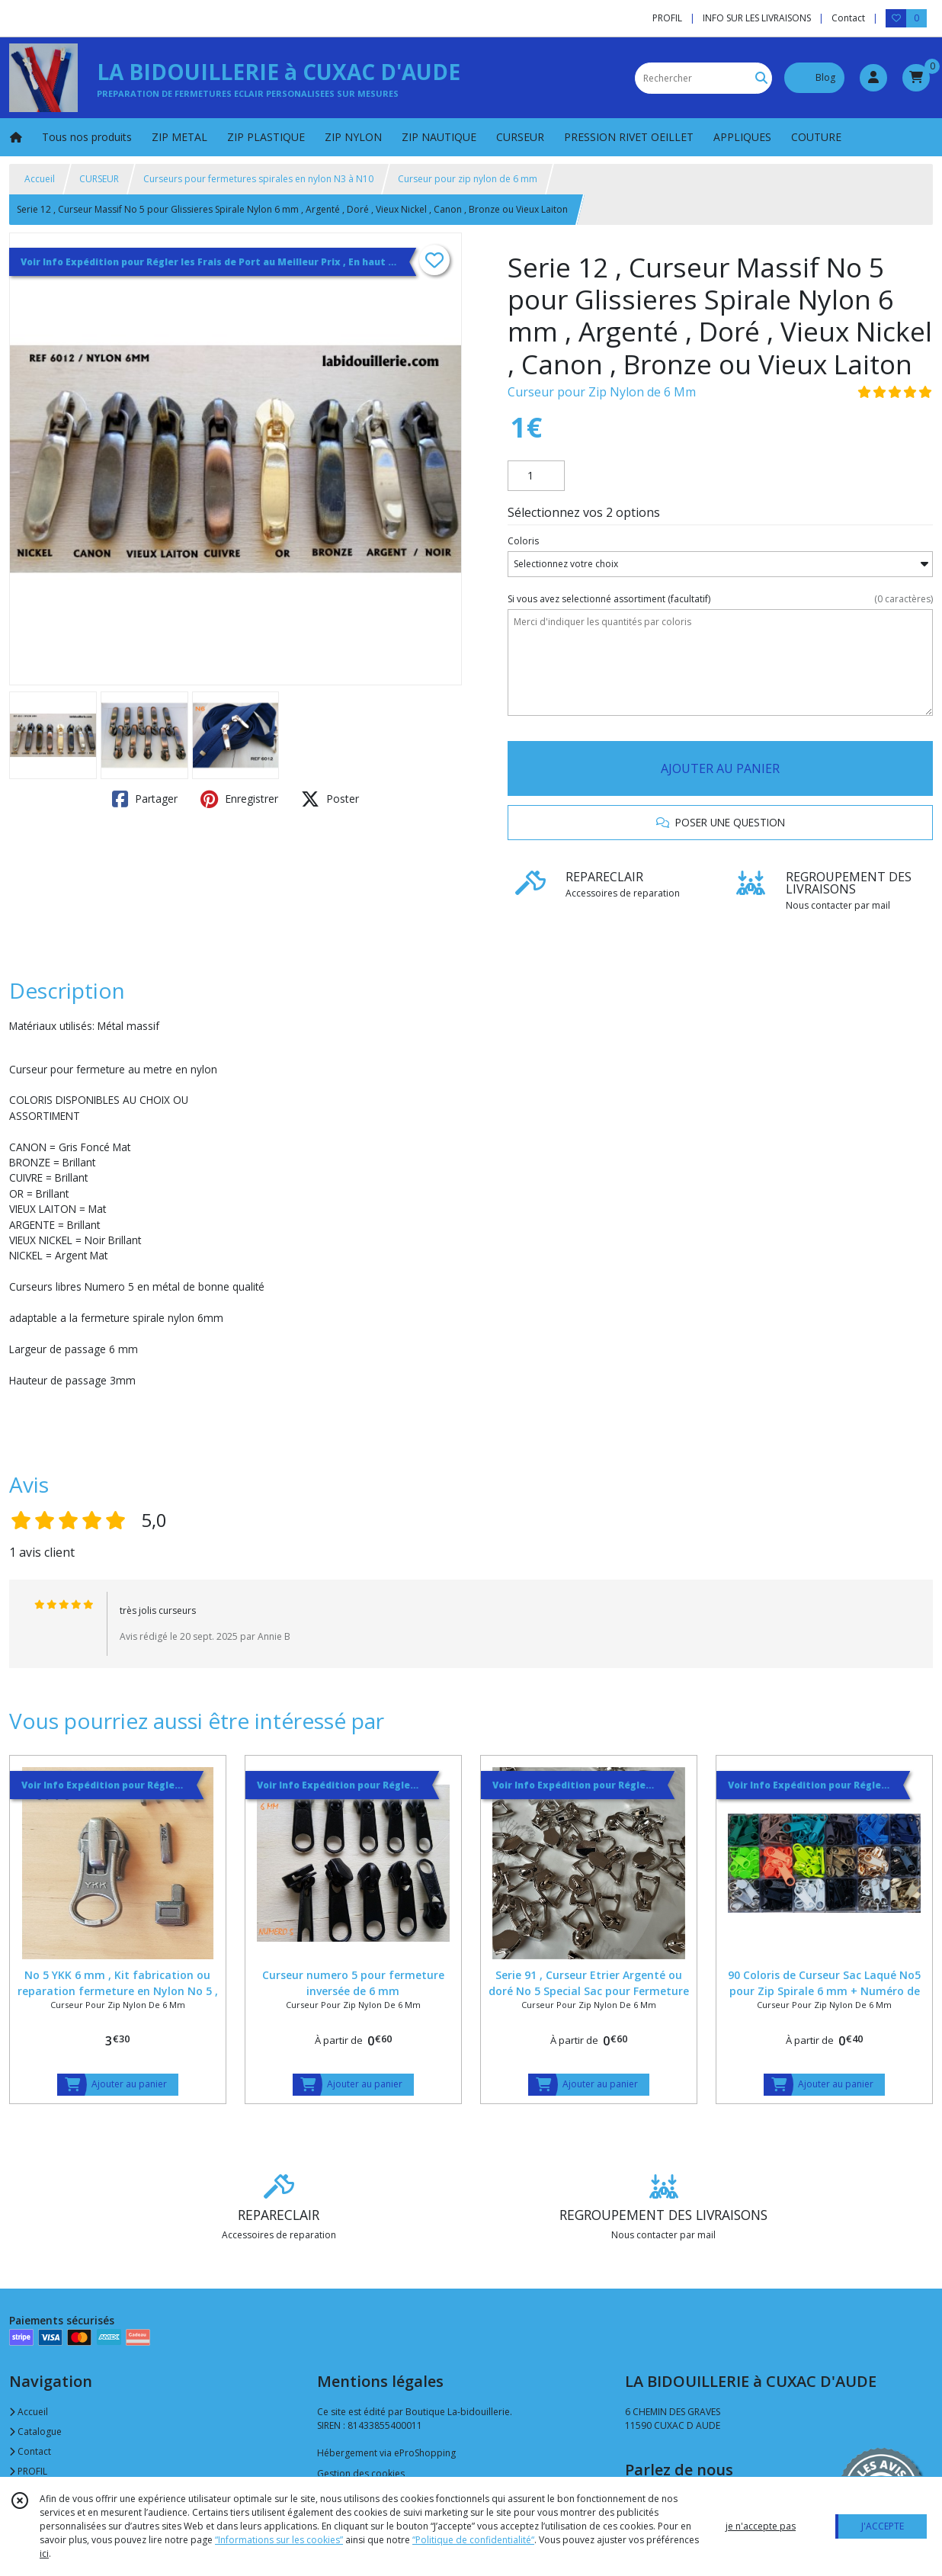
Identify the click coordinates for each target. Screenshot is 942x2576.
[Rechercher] (761, 78)
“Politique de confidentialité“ (473, 2539)
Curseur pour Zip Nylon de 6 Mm (602, 391)
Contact (848, 17)
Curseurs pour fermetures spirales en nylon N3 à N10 (258, 178)
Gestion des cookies (361, 2473)
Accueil (39, 178)
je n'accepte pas (761, 2526)
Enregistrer (239, 799)
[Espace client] (873, 78)
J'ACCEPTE (882, 2526)
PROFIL (28, 2471)
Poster (330, 799)
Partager (145, 799)
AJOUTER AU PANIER (720, 768)
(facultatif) (720, 599)
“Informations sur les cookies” (279, 2539)
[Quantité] (536, 475)
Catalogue (35, 2431)
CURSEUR (99, 178)
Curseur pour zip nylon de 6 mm (467, 178)
